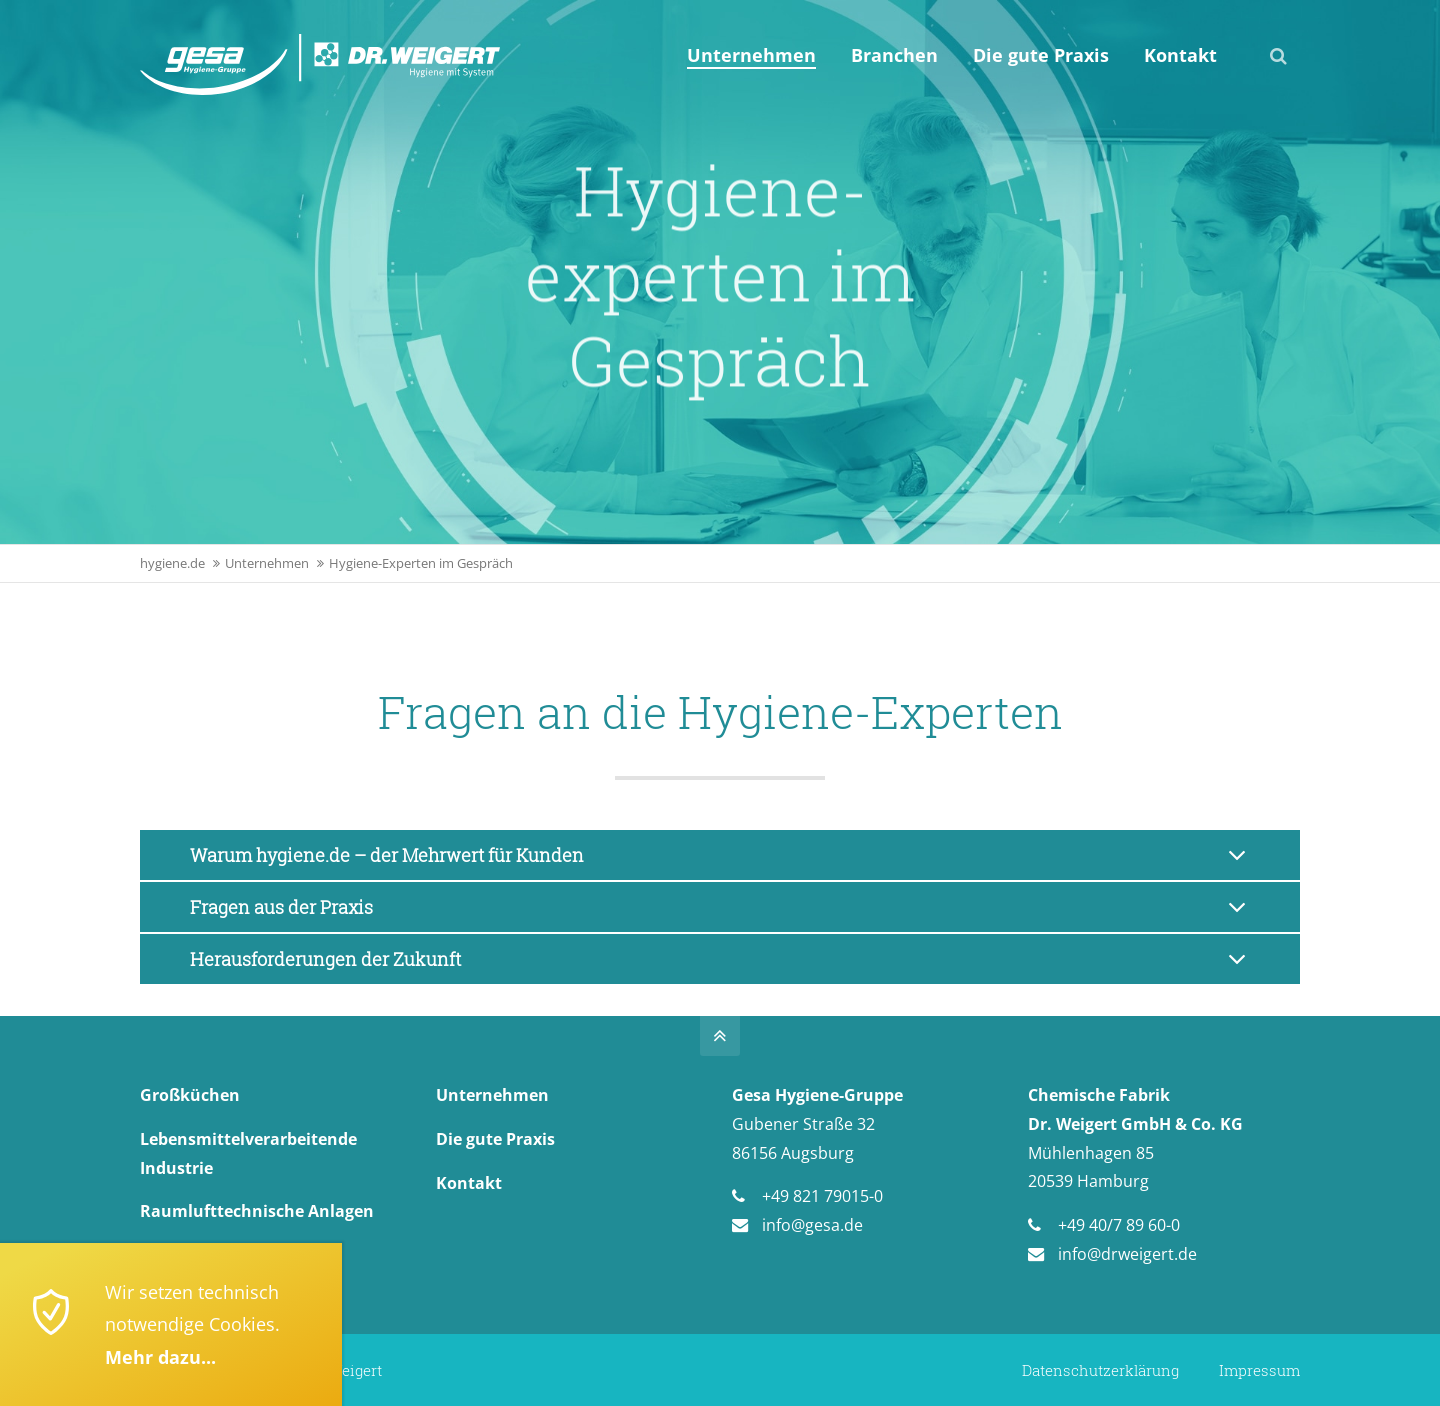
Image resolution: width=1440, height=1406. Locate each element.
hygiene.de (172, 563)
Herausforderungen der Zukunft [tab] (325, 959)
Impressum (1259, 1370)
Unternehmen (267, 563)
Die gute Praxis (495, 1139)
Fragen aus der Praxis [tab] (281, 907)
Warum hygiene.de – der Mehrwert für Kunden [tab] (387, 855)
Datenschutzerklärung (1100, 1370)
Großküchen (190, 1095)
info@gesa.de (812, 1225)
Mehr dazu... (160, 1357)
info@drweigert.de (1127, 1254)
